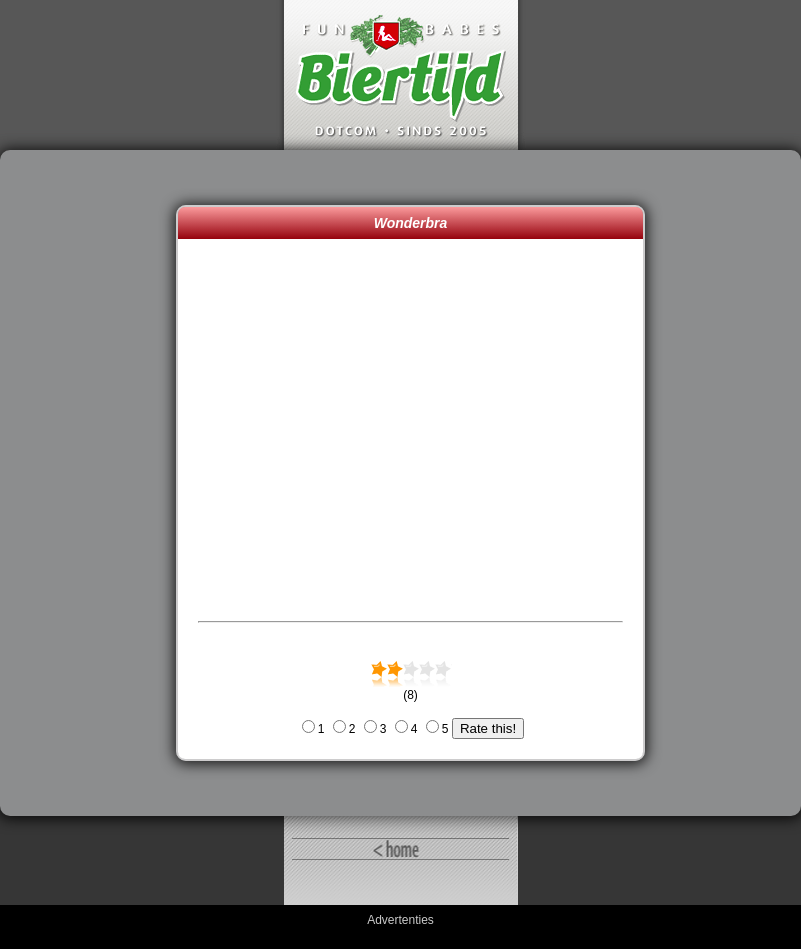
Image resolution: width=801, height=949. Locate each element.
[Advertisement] (93, 483)
